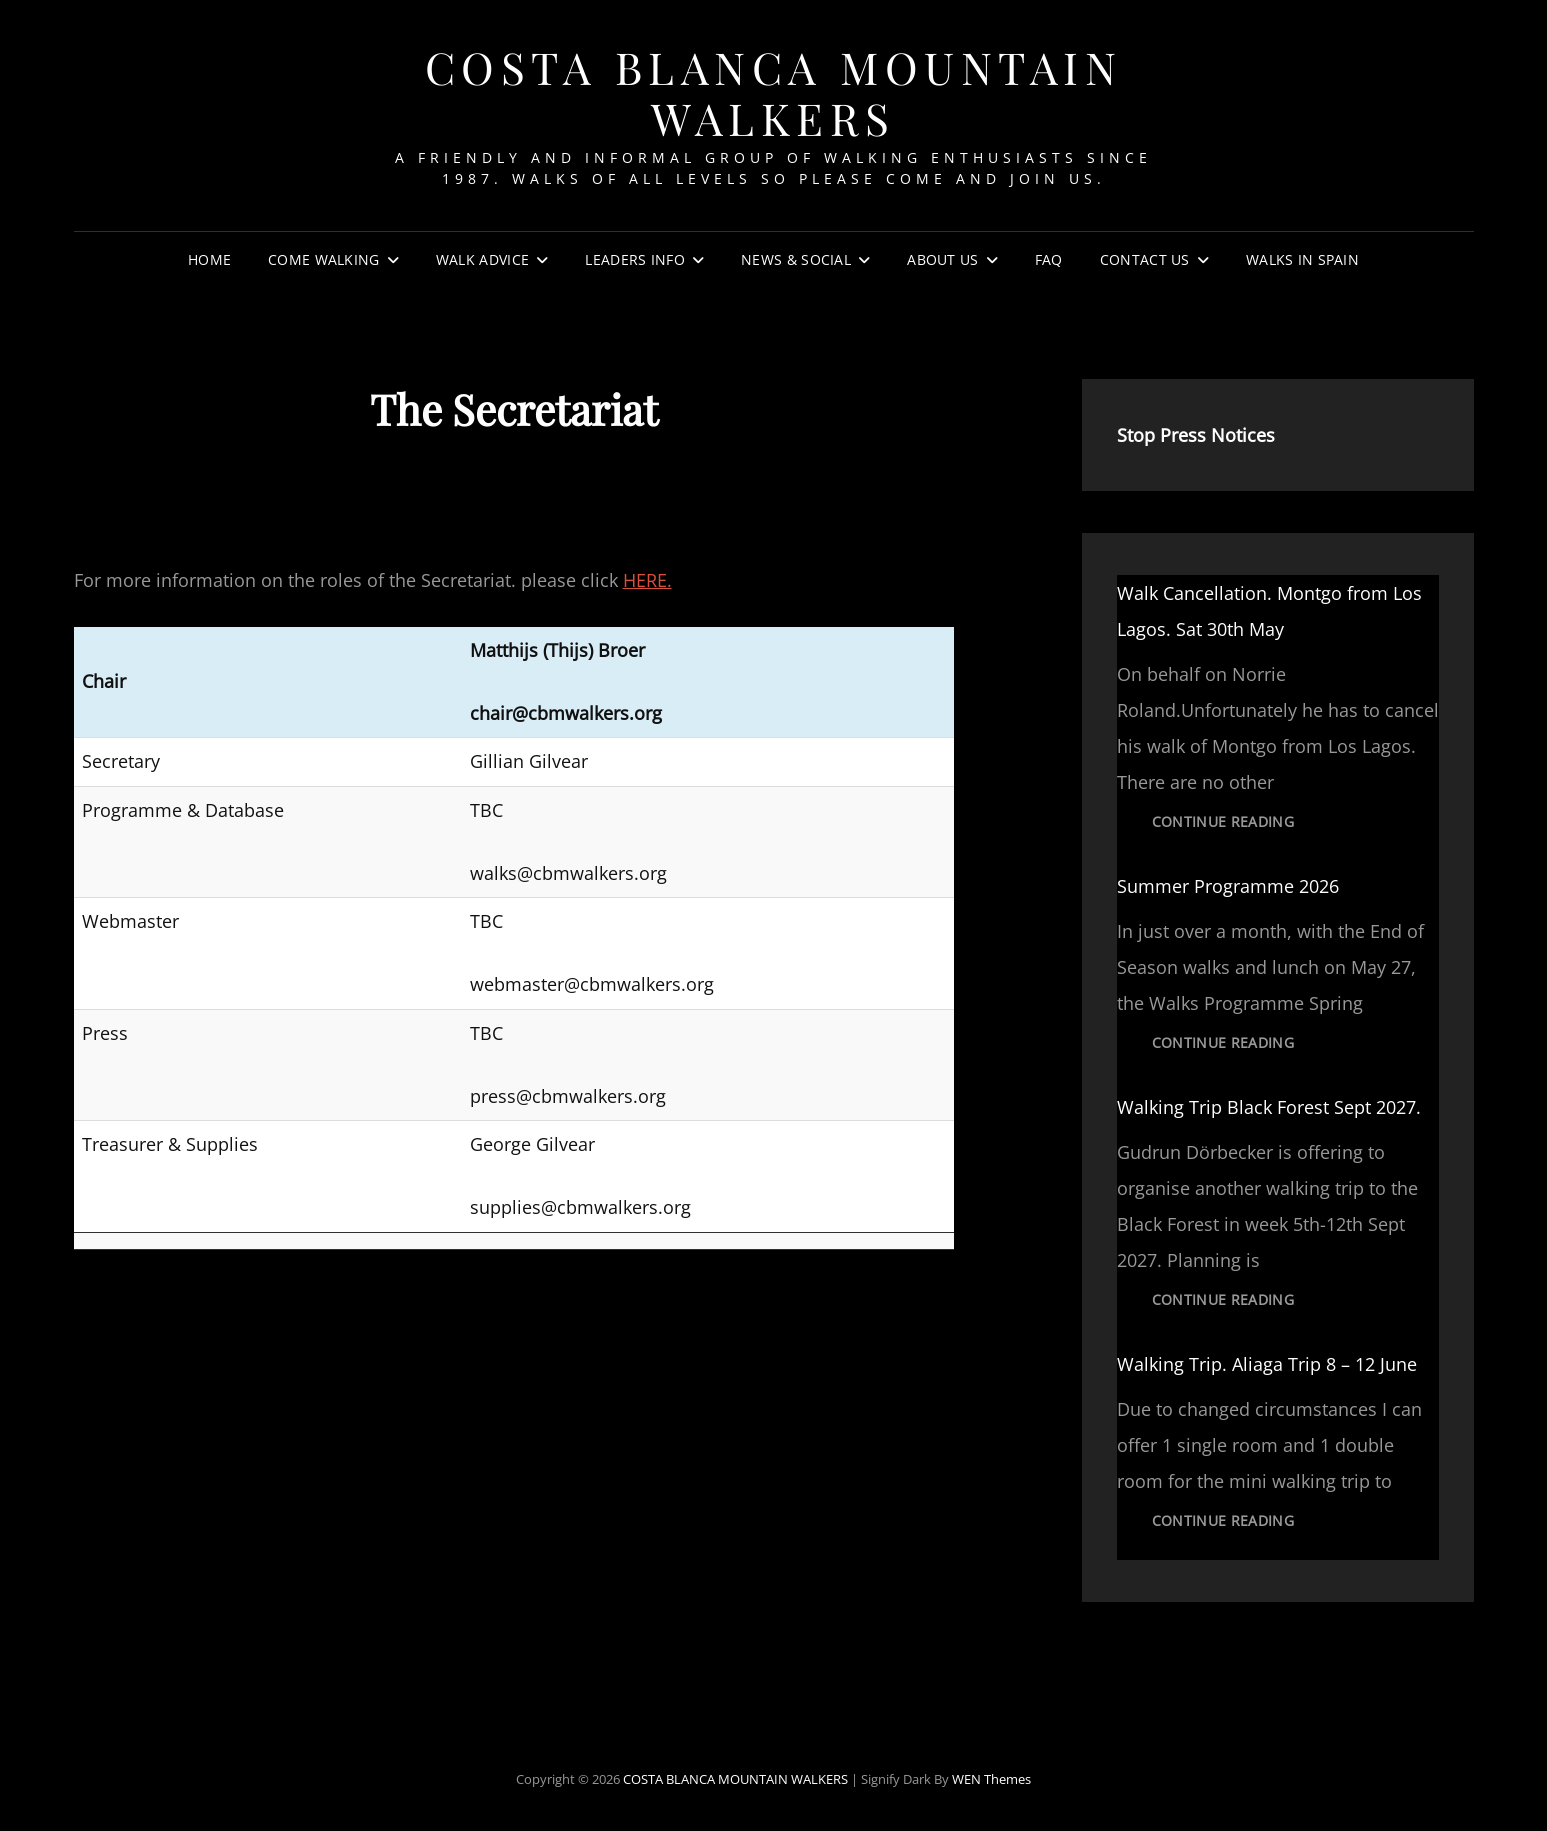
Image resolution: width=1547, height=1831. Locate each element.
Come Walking (323, 259)
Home (209, 259)
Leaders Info (634, 259)
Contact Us (1145, 259)
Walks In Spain (1302, 259)
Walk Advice (482, 259)
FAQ (1049, 259)
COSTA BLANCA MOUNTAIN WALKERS (774, 92)
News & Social (796, 259)
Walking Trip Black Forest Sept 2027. (1269, 1107)
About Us (942, 259)
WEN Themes (991, 1779)
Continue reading (1241, 826)
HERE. (647, 580)
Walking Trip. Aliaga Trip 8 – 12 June (1267, 1364)
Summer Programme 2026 (1228, 886)
